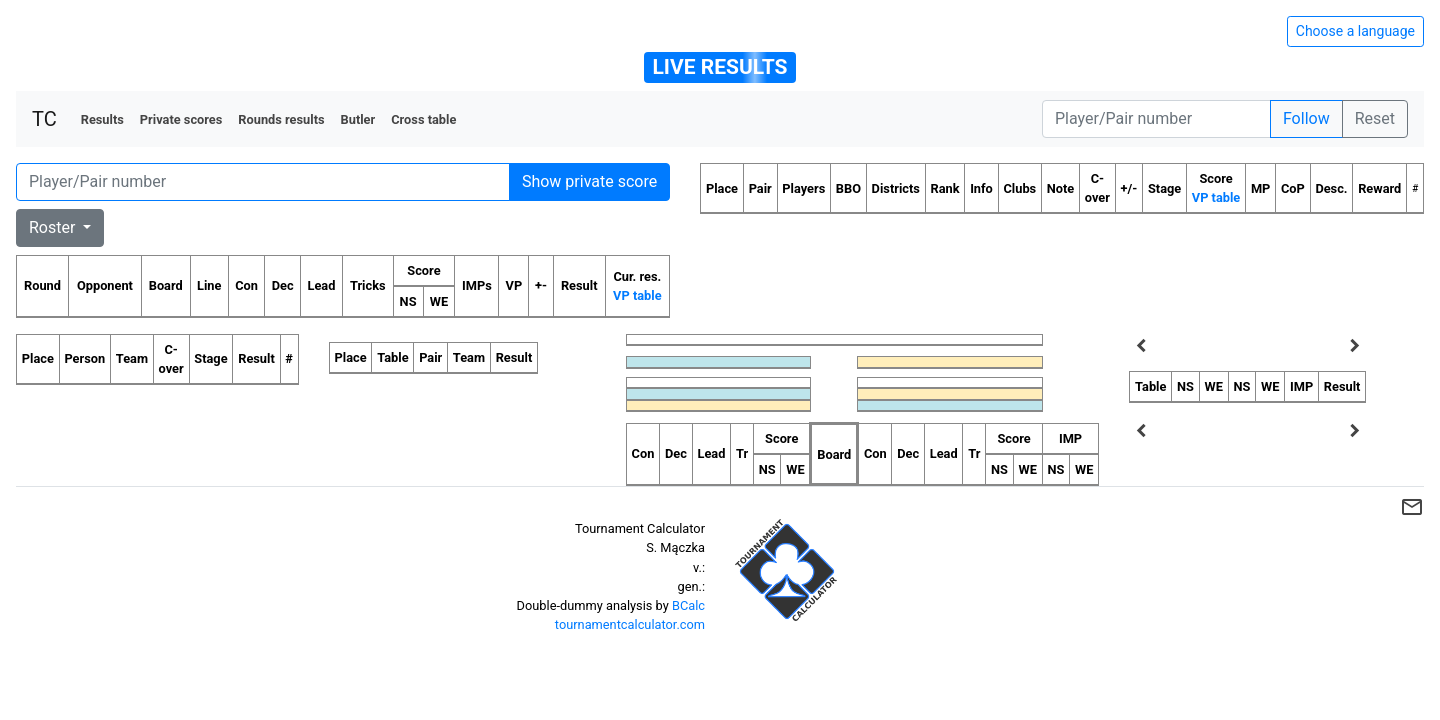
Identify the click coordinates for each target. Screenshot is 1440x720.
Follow (1306, 118)
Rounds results (281, 119)
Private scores (181, 119)
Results (102, 119)
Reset (1375, 118)
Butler (358, 119)
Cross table (423, 119)
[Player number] (1156, 119)
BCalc (688, 605)
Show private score (589, 181)
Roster (54, 227)
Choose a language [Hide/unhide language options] (1355, 31)
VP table (637, 295)
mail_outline (1412, 507)
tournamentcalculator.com (630, 624)
